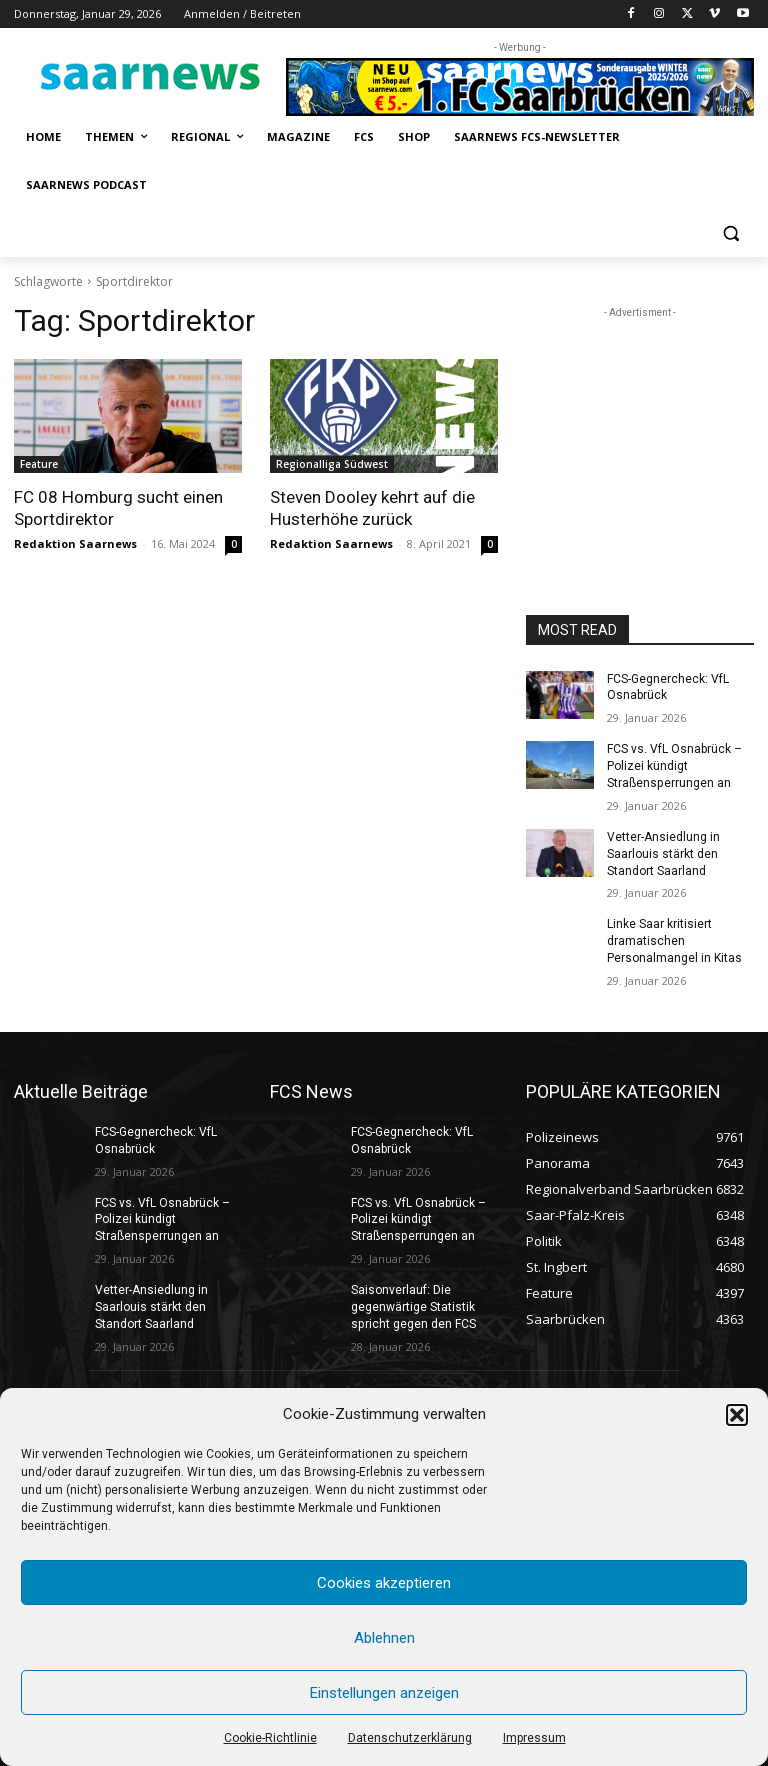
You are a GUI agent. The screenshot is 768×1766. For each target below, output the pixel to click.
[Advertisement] (640, 423)
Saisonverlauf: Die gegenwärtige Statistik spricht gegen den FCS (413, 1306)
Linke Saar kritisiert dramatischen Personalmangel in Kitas (674, 941)
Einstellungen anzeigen (384, 1693)
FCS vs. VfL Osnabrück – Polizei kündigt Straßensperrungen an (674, 766)
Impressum (534, 1738)
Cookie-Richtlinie (270, 1738)
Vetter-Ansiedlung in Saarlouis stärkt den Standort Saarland (663, 854)
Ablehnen (384, 1638)
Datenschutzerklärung (410, 1738)
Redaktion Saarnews (75, 543)
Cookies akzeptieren (384, 1583)
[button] (737, 1415)
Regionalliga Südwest (332, 464)
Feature (39, 464)
